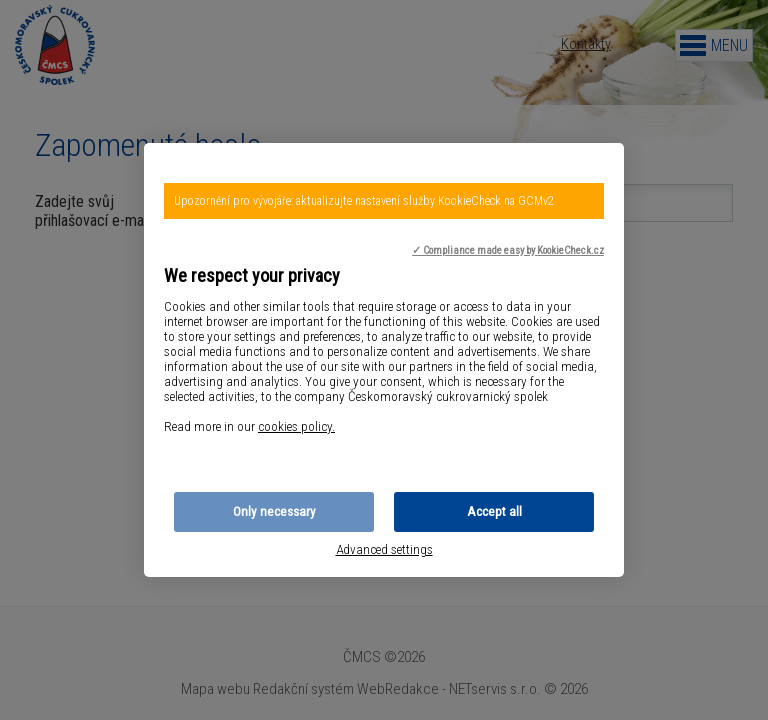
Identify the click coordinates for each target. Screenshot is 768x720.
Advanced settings (384, 549)
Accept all (494, 511)
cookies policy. (296, 426)
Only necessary (274, 511)
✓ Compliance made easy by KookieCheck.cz (508, 250)
